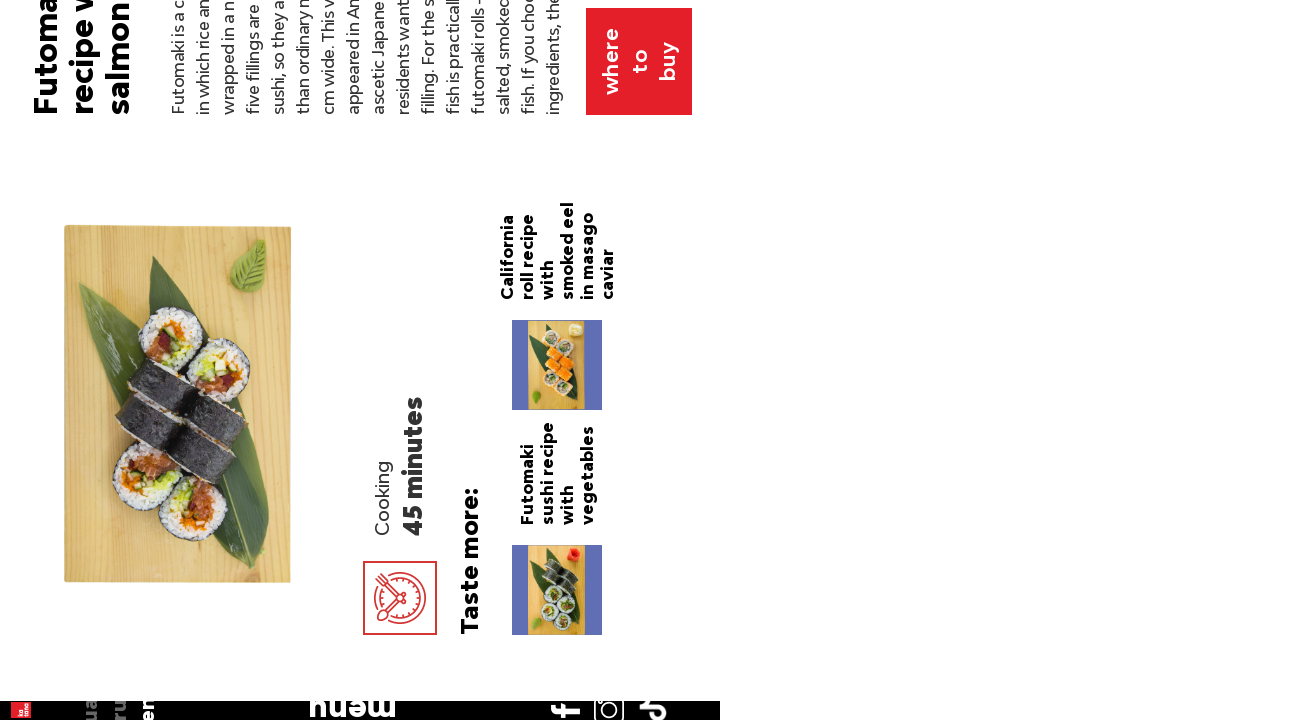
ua (39, 138)
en (39, 195)
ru (39, 166)
